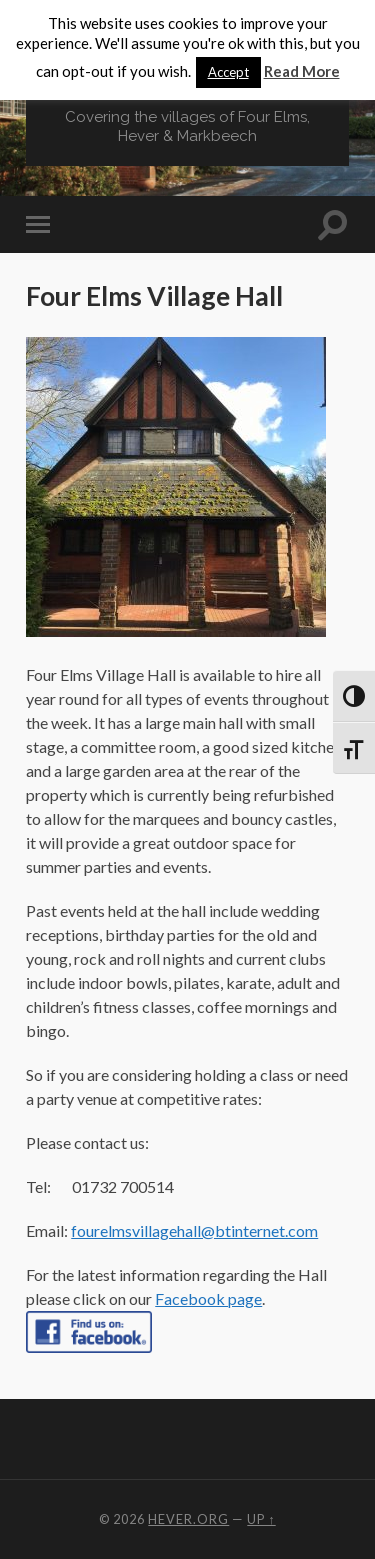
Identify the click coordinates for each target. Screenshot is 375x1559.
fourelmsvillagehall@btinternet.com (194, 1230)
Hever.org (188, 1519)
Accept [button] (228, 72)
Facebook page (208, 1298)
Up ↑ (261, 1519)
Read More (302, 71)
